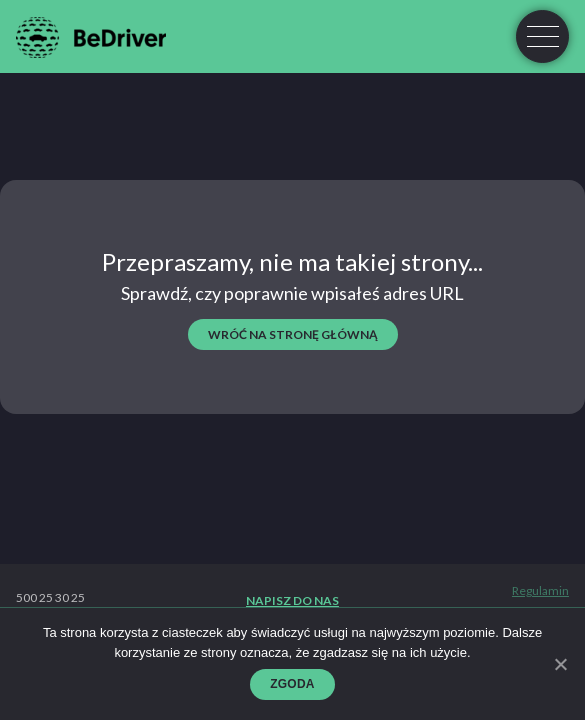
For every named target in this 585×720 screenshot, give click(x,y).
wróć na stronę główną (293, 334)
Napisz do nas (292, 601)
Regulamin (540, 591)
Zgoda (292, 684)
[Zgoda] (560, 664)
